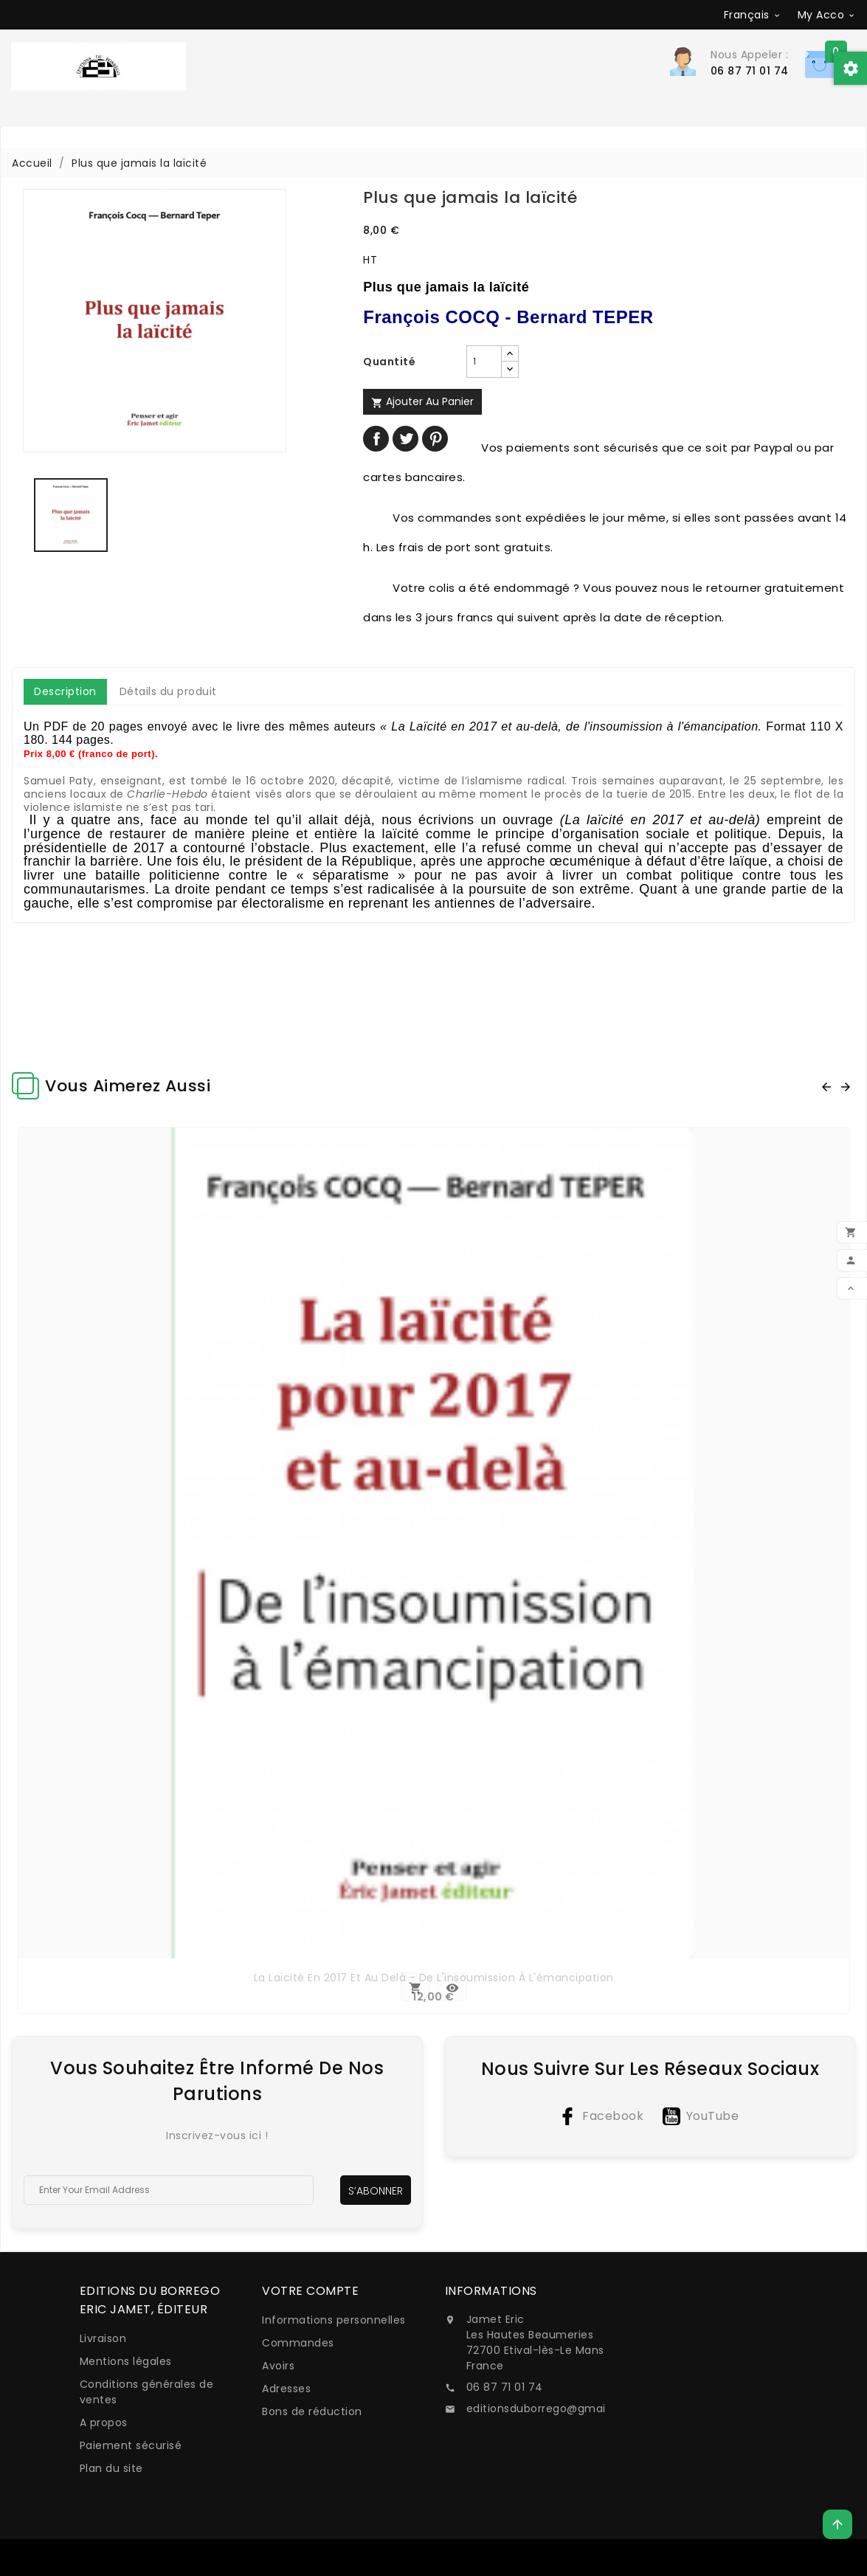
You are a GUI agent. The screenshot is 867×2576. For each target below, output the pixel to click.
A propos (104, 2422)
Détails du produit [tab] (168, 691)
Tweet (405, 439)
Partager (376, 439)
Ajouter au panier (422, 401)
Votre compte (310, 2290)
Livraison (103, 2338)
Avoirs (278, 2365)
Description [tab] (65, 691)
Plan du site (111, 2468)
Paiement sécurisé (131, 2445)
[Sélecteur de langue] (752, 15)
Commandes (298, 2342)
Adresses (286, 2388)
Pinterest (435, 439)
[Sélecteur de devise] (827, 15)
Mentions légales (126, 2361)
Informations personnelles (334, 2320)
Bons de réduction (312, 2411)
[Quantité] (484, 361)
